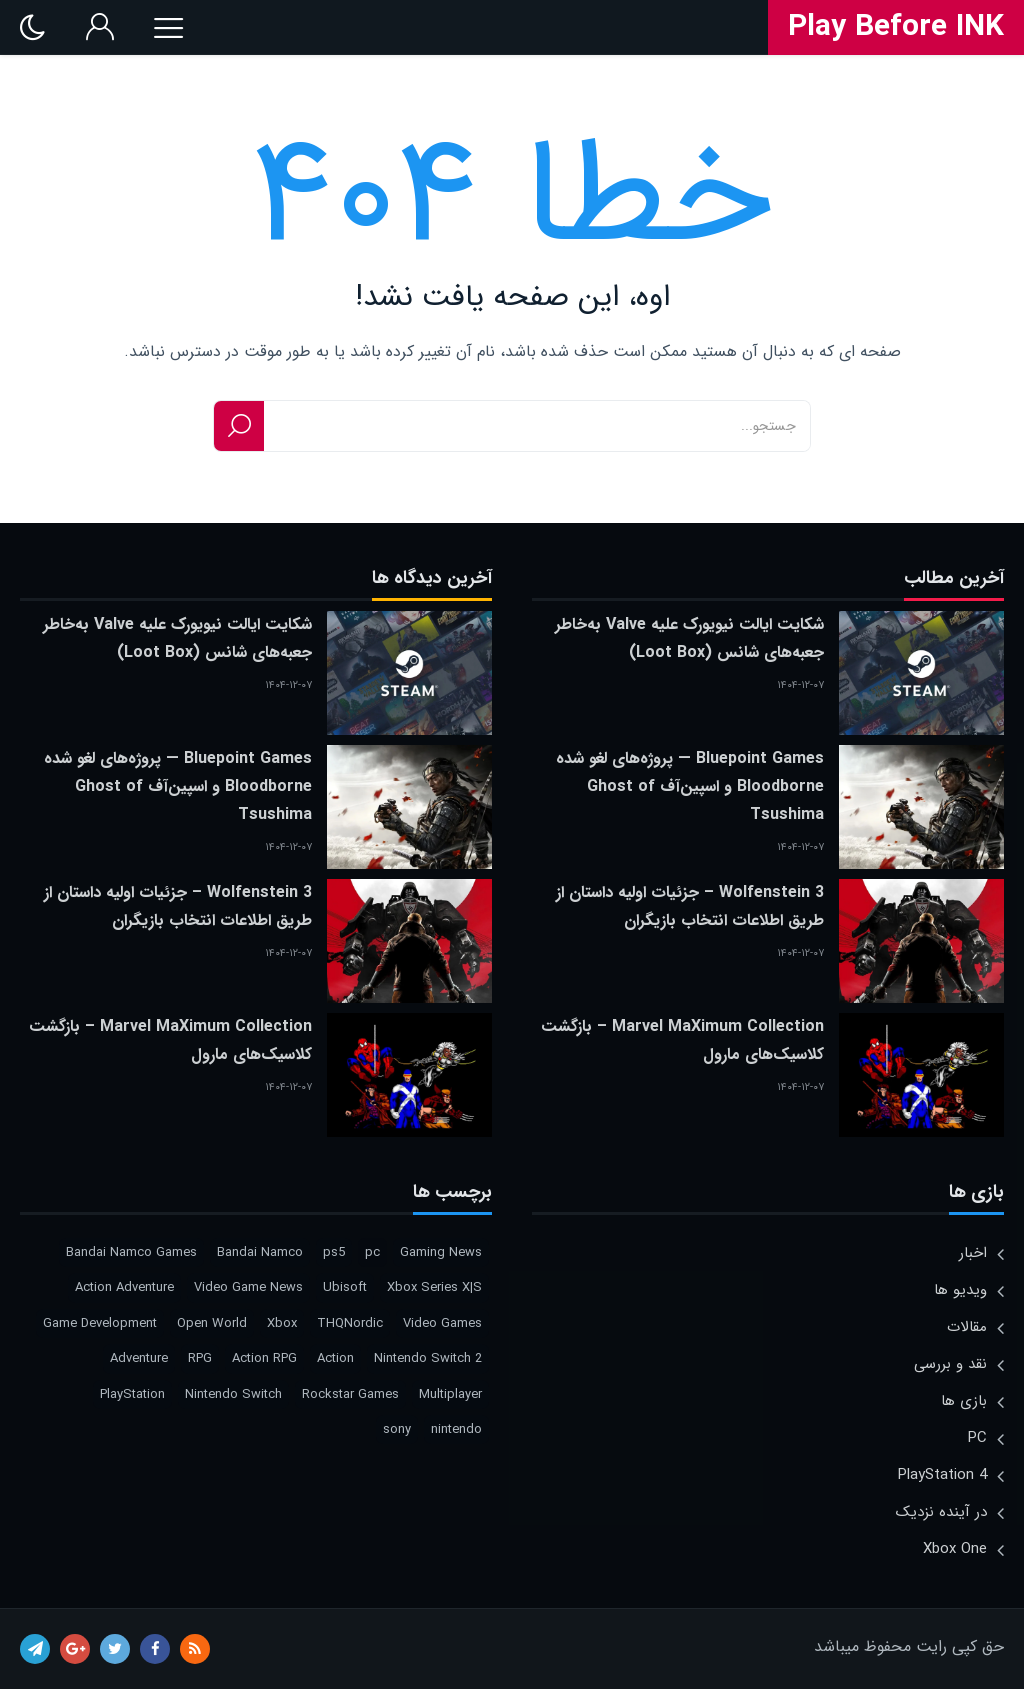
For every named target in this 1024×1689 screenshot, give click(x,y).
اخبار (973, 1253)
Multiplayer (450, 1394)
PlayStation (132, 1394)
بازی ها (964, 1401)
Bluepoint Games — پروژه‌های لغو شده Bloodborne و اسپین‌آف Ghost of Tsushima (690, 786)
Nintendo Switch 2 (428, 1358)
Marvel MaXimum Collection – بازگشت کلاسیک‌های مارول (682, 1040)
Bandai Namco (260, 1252)
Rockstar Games (350, 1394)
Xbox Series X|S (434, 1287)
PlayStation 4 (942, 1475)
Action (335, 1358)
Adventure (139, 1358)
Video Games (442, 1323)
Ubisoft (345, 1287)
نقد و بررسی (950, 1364)
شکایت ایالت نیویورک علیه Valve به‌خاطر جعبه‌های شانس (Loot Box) (689, 638)
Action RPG (264, 1358)
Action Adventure (124, 1287)
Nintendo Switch (233, 1394)
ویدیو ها (960, 1290)
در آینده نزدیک (941, 1512)
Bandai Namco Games (131, 1252)
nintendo (456, 1429)
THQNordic (350, 1323)
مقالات (967, 1327)
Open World (212, 1323)
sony (397, 1429)
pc (372, 1252)
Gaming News (441, 1252)
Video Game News (248, 1287)
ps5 (334, 1252)
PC (977, 1438)
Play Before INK (896, 28)
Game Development (100, 1323)
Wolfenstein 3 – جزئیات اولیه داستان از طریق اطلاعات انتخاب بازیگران (690, 906)
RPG (200, 1358)
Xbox (282, 1323)
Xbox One (955, 1549)
